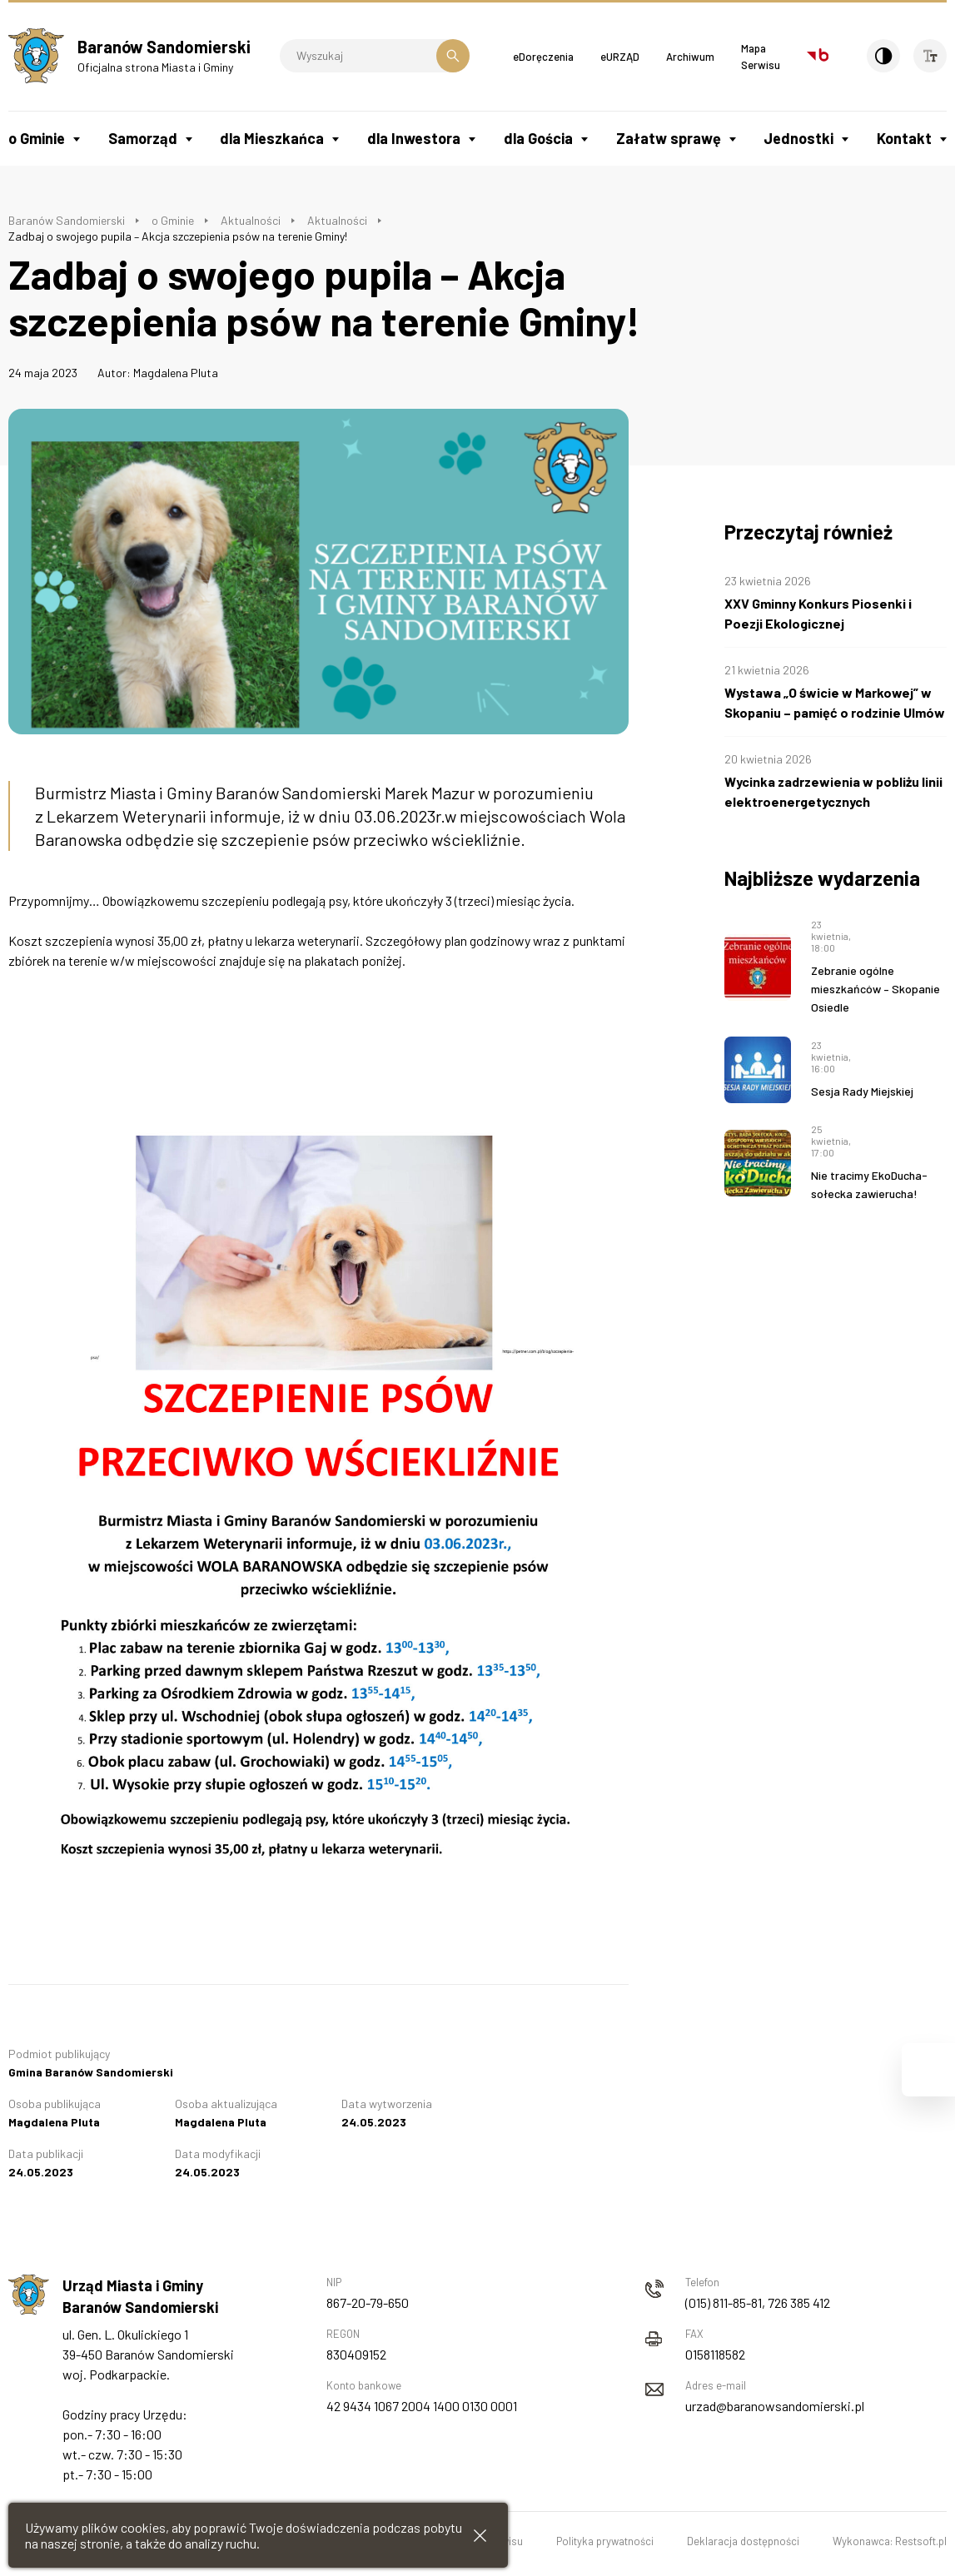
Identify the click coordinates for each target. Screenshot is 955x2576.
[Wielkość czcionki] (930, 55)
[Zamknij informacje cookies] (480, 2536)
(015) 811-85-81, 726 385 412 (757, 2302)
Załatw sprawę (668, 138)
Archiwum (690, 56)
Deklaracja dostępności (743, 2541)
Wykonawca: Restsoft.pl (890, 2541)
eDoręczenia (543, 56)
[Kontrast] (883, 55)
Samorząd (142, 138)
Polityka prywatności (605, 2541)
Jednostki (798, 138)
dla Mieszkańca (272, 138)
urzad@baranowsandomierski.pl (774, 2406)
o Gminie (36, 138)
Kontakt (904, 138)
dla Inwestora (413, 138)
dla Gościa (538, 138)
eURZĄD (619, 56)
